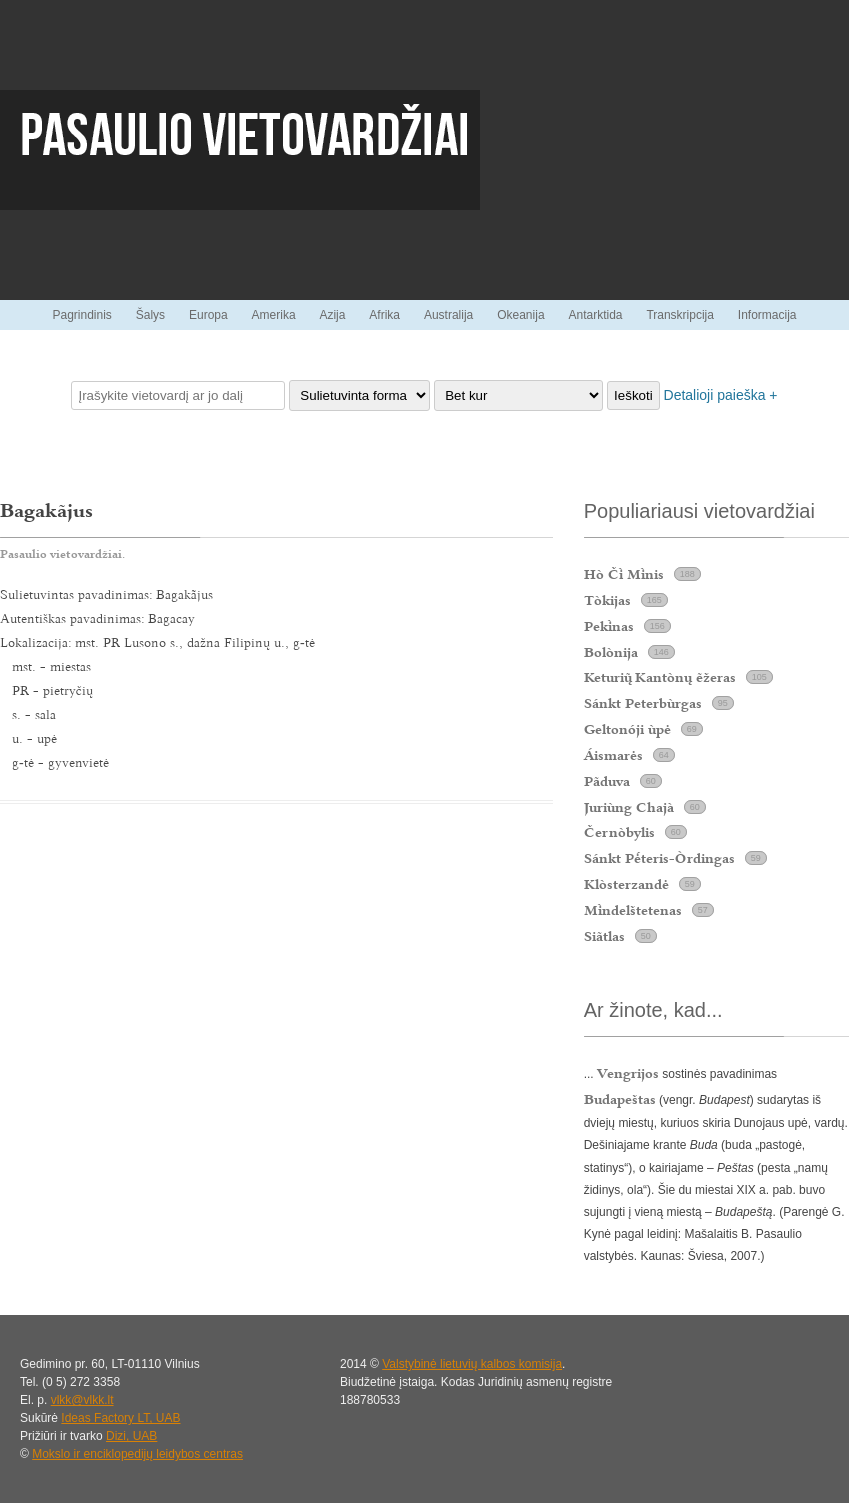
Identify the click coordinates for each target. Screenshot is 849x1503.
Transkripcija (680, 315)
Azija (332, 315)
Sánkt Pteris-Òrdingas (659, 858)
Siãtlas (604, 936)
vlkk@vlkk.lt (82, 1400)
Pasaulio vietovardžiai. (62, 554)
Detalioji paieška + (721, 395)
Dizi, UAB (131, 1436)
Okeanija (520, 315)
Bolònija (611, 652)
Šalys (150, 315)
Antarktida (595, 315)
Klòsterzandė (626, 884)
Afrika (384, 315)
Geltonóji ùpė (627, 729)
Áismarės (613, 755)
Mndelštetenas (633, 910)
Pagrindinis (81, 315)
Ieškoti (633, 395)
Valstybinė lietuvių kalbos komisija (472, 1364)
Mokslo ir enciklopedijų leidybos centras (137, 1454)
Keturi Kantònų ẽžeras (660, 677)
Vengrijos (628, 1073)
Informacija (767, 315)
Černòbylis (619, 832)
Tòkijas (607, 600)
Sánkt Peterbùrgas (643, 703)
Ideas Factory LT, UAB (120, 1418)
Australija (448, 315)
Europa (208, 315)
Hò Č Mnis (624, 574)
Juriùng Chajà (629, 807)
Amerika (274, 315)
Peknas (609, 626)
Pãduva (607, 781)
